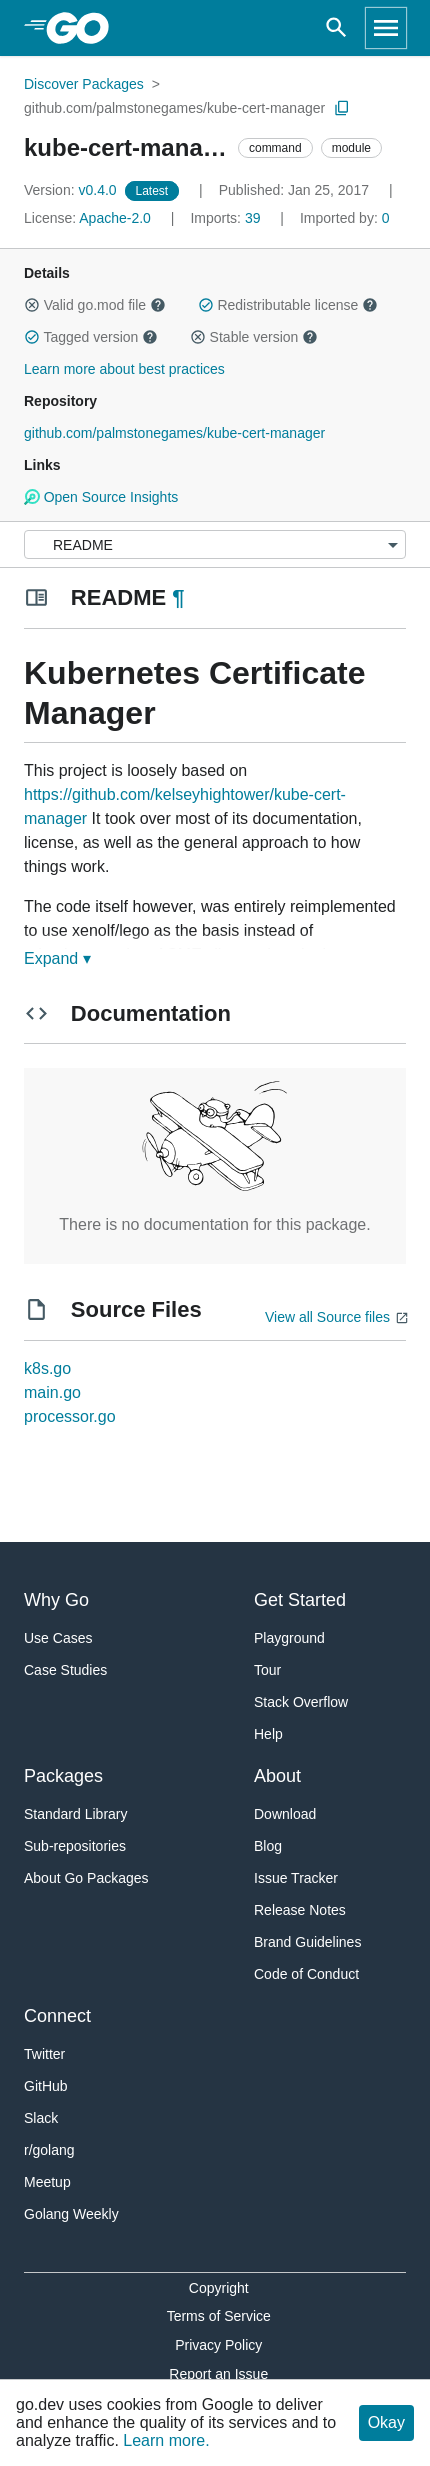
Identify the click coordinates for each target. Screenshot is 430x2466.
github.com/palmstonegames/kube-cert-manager (174, 108)
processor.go (70, 1416)
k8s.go (47, 1368)
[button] (32, 305)
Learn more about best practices (124, 369)
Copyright (219, 2288)
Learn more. (166, 2440)
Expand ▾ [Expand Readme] (57, 958)
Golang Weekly (71, 2214)
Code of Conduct (306, 1974)
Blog (268, 1846)
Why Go (56, 1600)
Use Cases (58, 1638)
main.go (52, 1392)
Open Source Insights (101, 497)
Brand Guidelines (307, 1942)
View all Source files (327, 1317)
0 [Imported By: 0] (345, 218)
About (277, 1776)
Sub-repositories (75, 1846)
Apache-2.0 (115, 218)
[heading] (84, 28)
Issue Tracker (296, 1878)
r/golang (49, 2150)
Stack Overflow (301, 1702)
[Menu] (215, 544)
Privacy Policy (218, 2345)
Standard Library (76, 1814)
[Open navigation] (386, 28)
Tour (267, 1670)
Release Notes (300, 1910)
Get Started (300, 1600)
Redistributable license (288, 305)
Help (268, 1734)
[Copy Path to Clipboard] (342, 108)
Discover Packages (84, 84)
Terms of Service (219, 2316)
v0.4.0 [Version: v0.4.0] (72, 190)
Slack (41, 2118)
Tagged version (91, 337)
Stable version (254, 337)
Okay (386, 2422)
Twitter (44, 2054)
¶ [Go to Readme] (178, 597)
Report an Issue (218, 2374)
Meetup (47, 2182)
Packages (63, 1776)
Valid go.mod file (95, 305)
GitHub (46, 2086)
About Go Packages (86, 1878)
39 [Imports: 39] (227, 218)
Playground (289, 1638)
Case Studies (65, 1670)
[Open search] (336, 28)
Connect (57, 2016)
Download (285, 1814)
